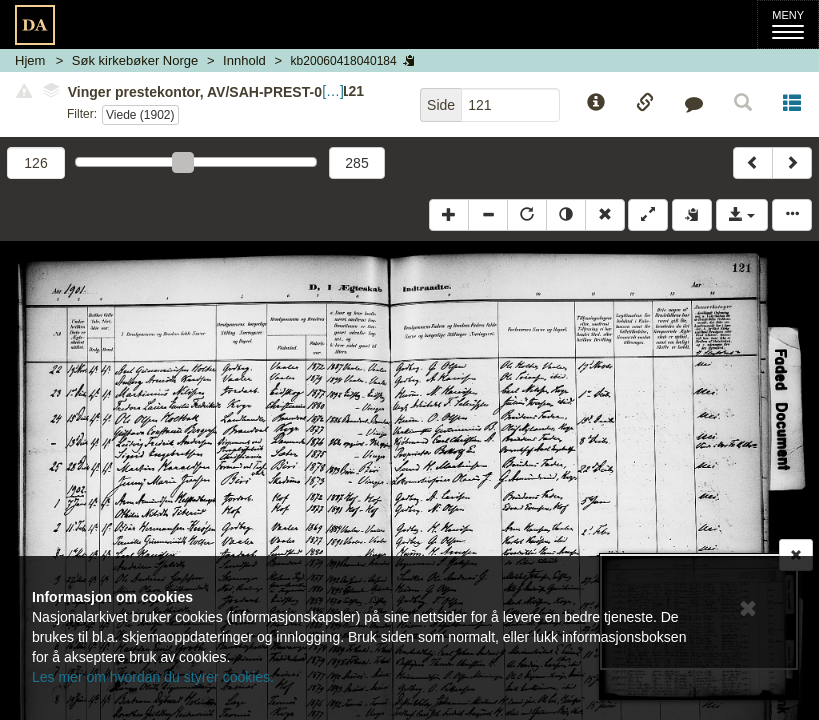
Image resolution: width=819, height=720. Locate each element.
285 (356, 163)
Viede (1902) (140, 115)
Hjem (30, 60)
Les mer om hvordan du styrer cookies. (153, 677)
